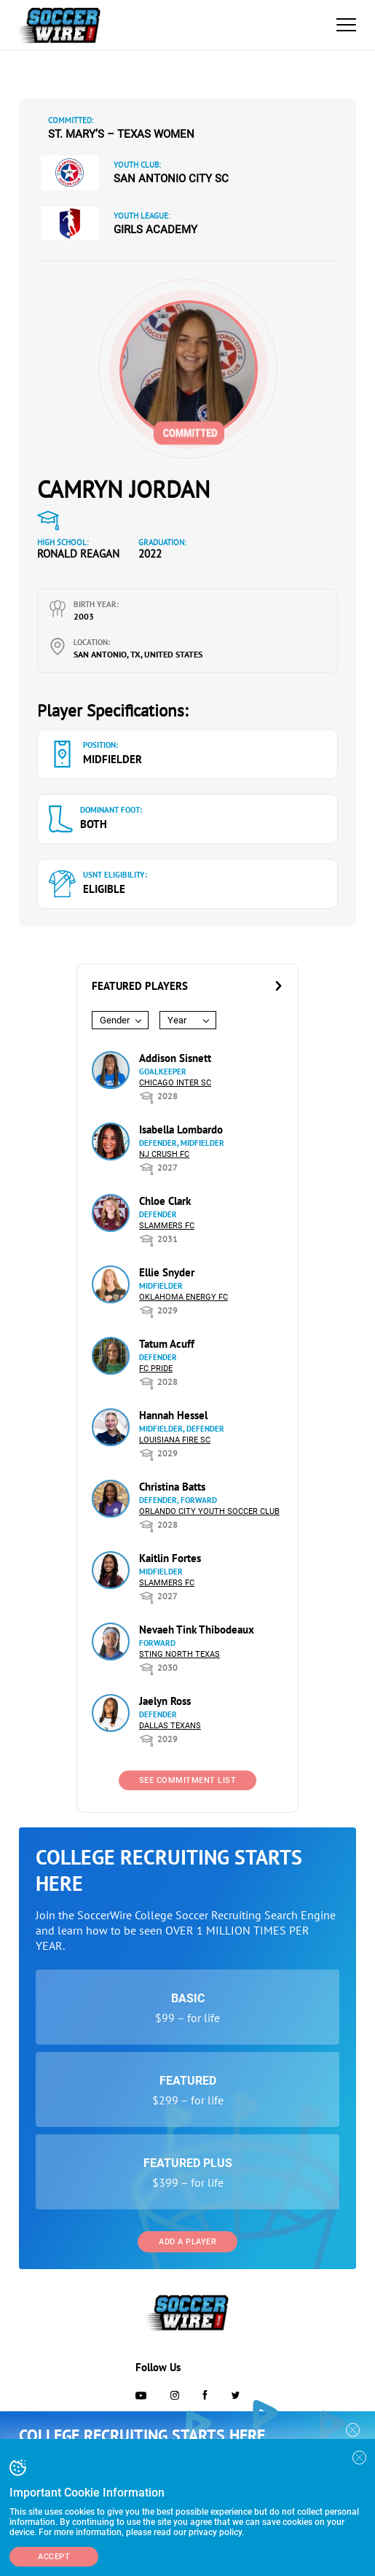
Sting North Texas (179, 1654)
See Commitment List (188, 1780)
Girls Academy (155, 229)
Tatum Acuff (166, 1344)
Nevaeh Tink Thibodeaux (196, 1629)
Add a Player (187, 2242)
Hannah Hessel (173, 1415)
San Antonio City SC (171, 178)
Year (176, 1020)
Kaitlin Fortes (170, 1558)
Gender (115, 1020)
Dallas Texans (170, 1725)
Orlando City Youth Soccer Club (209, 1511)
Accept (54, 2556)
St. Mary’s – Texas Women (121, 134)
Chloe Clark (165, 1201)
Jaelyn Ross (165, 1701)
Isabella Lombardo (181, 1129)
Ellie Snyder (166, 1272)
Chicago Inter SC (175, 1083)
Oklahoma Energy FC (183, 1297)
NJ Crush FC (164, 1154)
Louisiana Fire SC (174, 1440)
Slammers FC (166, 1225)
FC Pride (156, 1368)
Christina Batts (172, 1487)
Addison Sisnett (175, 1058)
